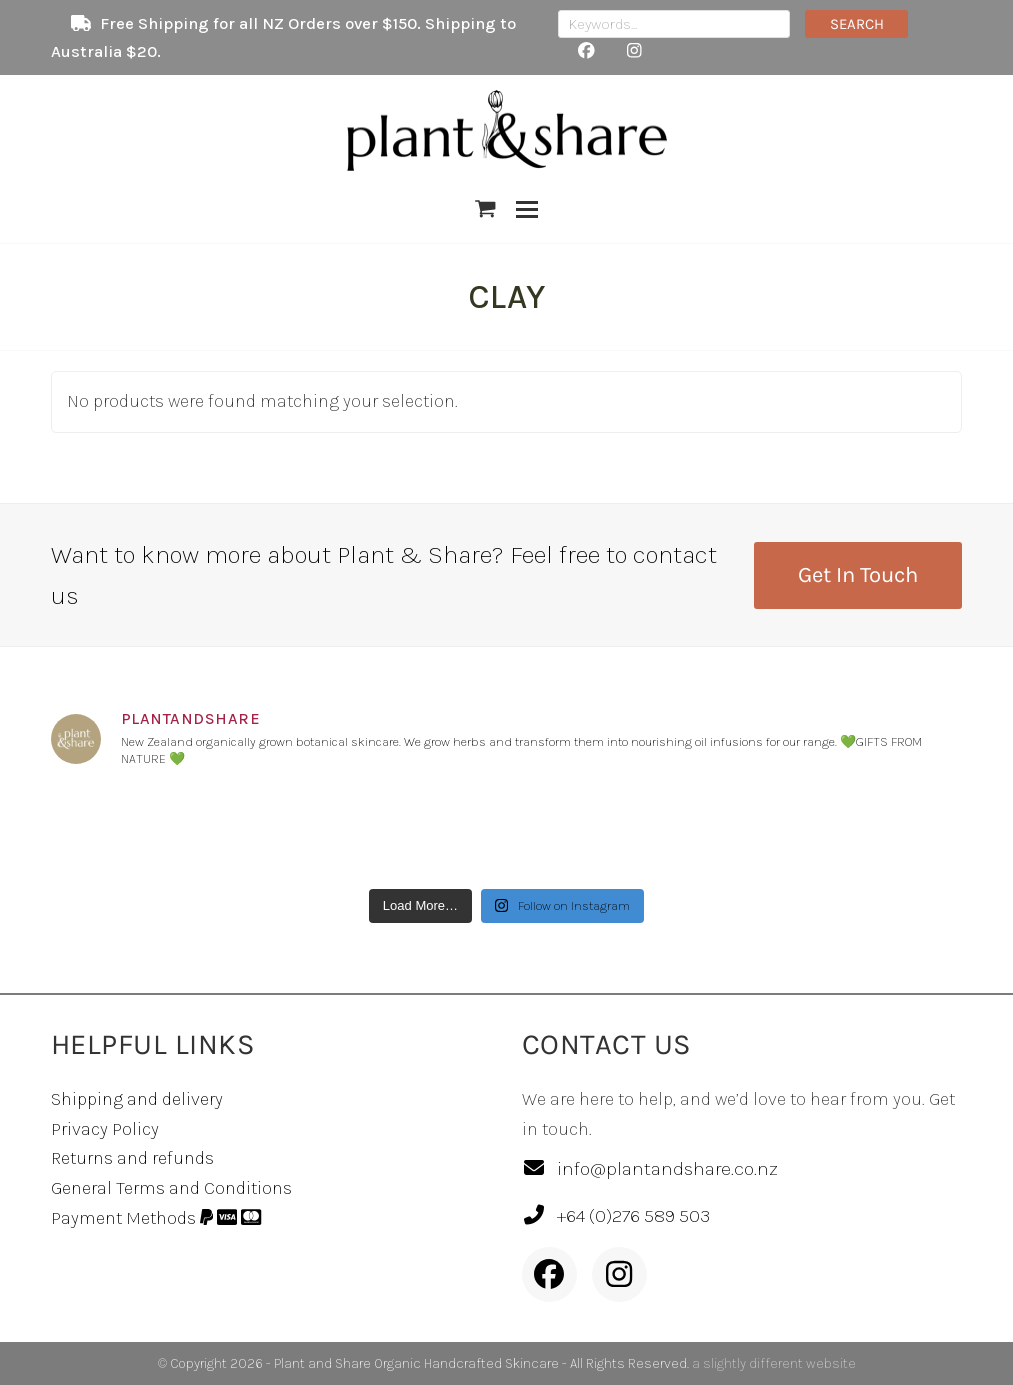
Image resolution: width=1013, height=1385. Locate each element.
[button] (485, 209)
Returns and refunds (132, 1158)
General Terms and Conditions (171, 1188)
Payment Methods (156, 1218)
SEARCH (857, 24)
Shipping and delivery (137, 1099)
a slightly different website (774, 1363)
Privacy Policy (105, 1129)
